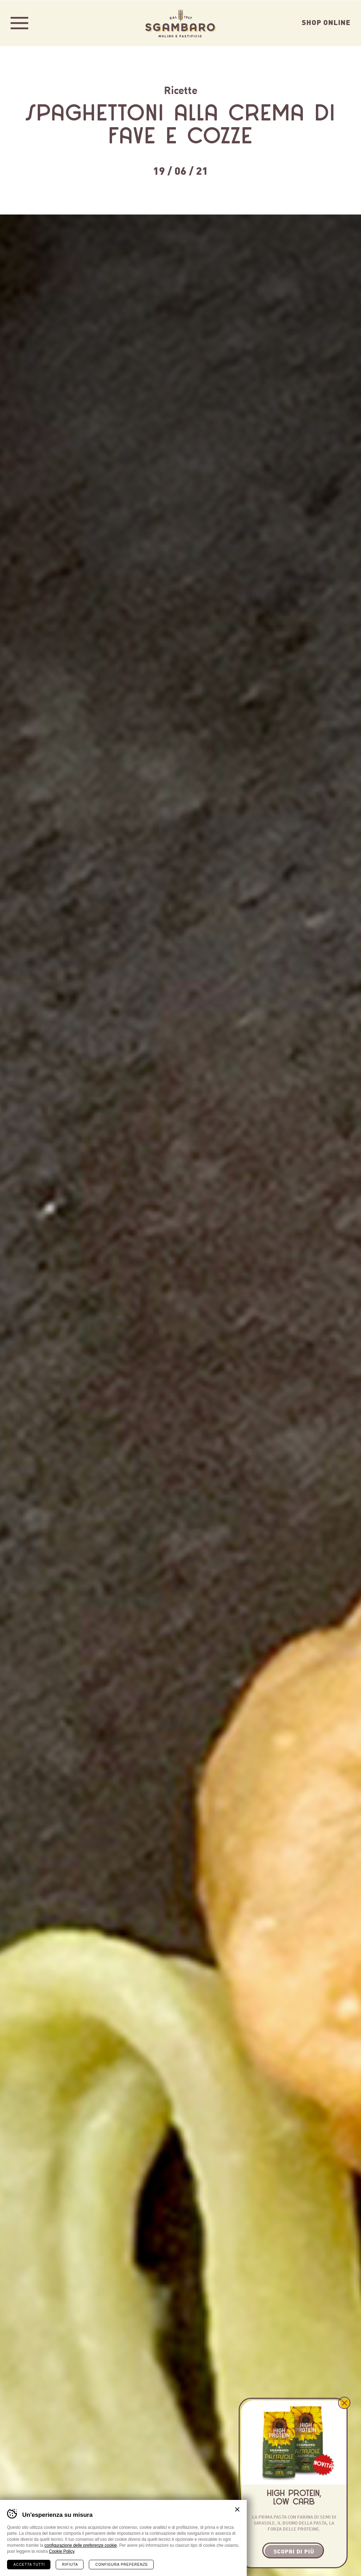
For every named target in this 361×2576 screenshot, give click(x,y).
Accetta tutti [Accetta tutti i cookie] (29, 2564)
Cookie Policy (61, 2551)
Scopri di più (294, 2550)
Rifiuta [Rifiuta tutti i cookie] (70, 2564)
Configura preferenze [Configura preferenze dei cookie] (121, 2564)
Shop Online (326, 21)
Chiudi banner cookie (237, 2509)
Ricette (180, 89)
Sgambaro (180, 23)
